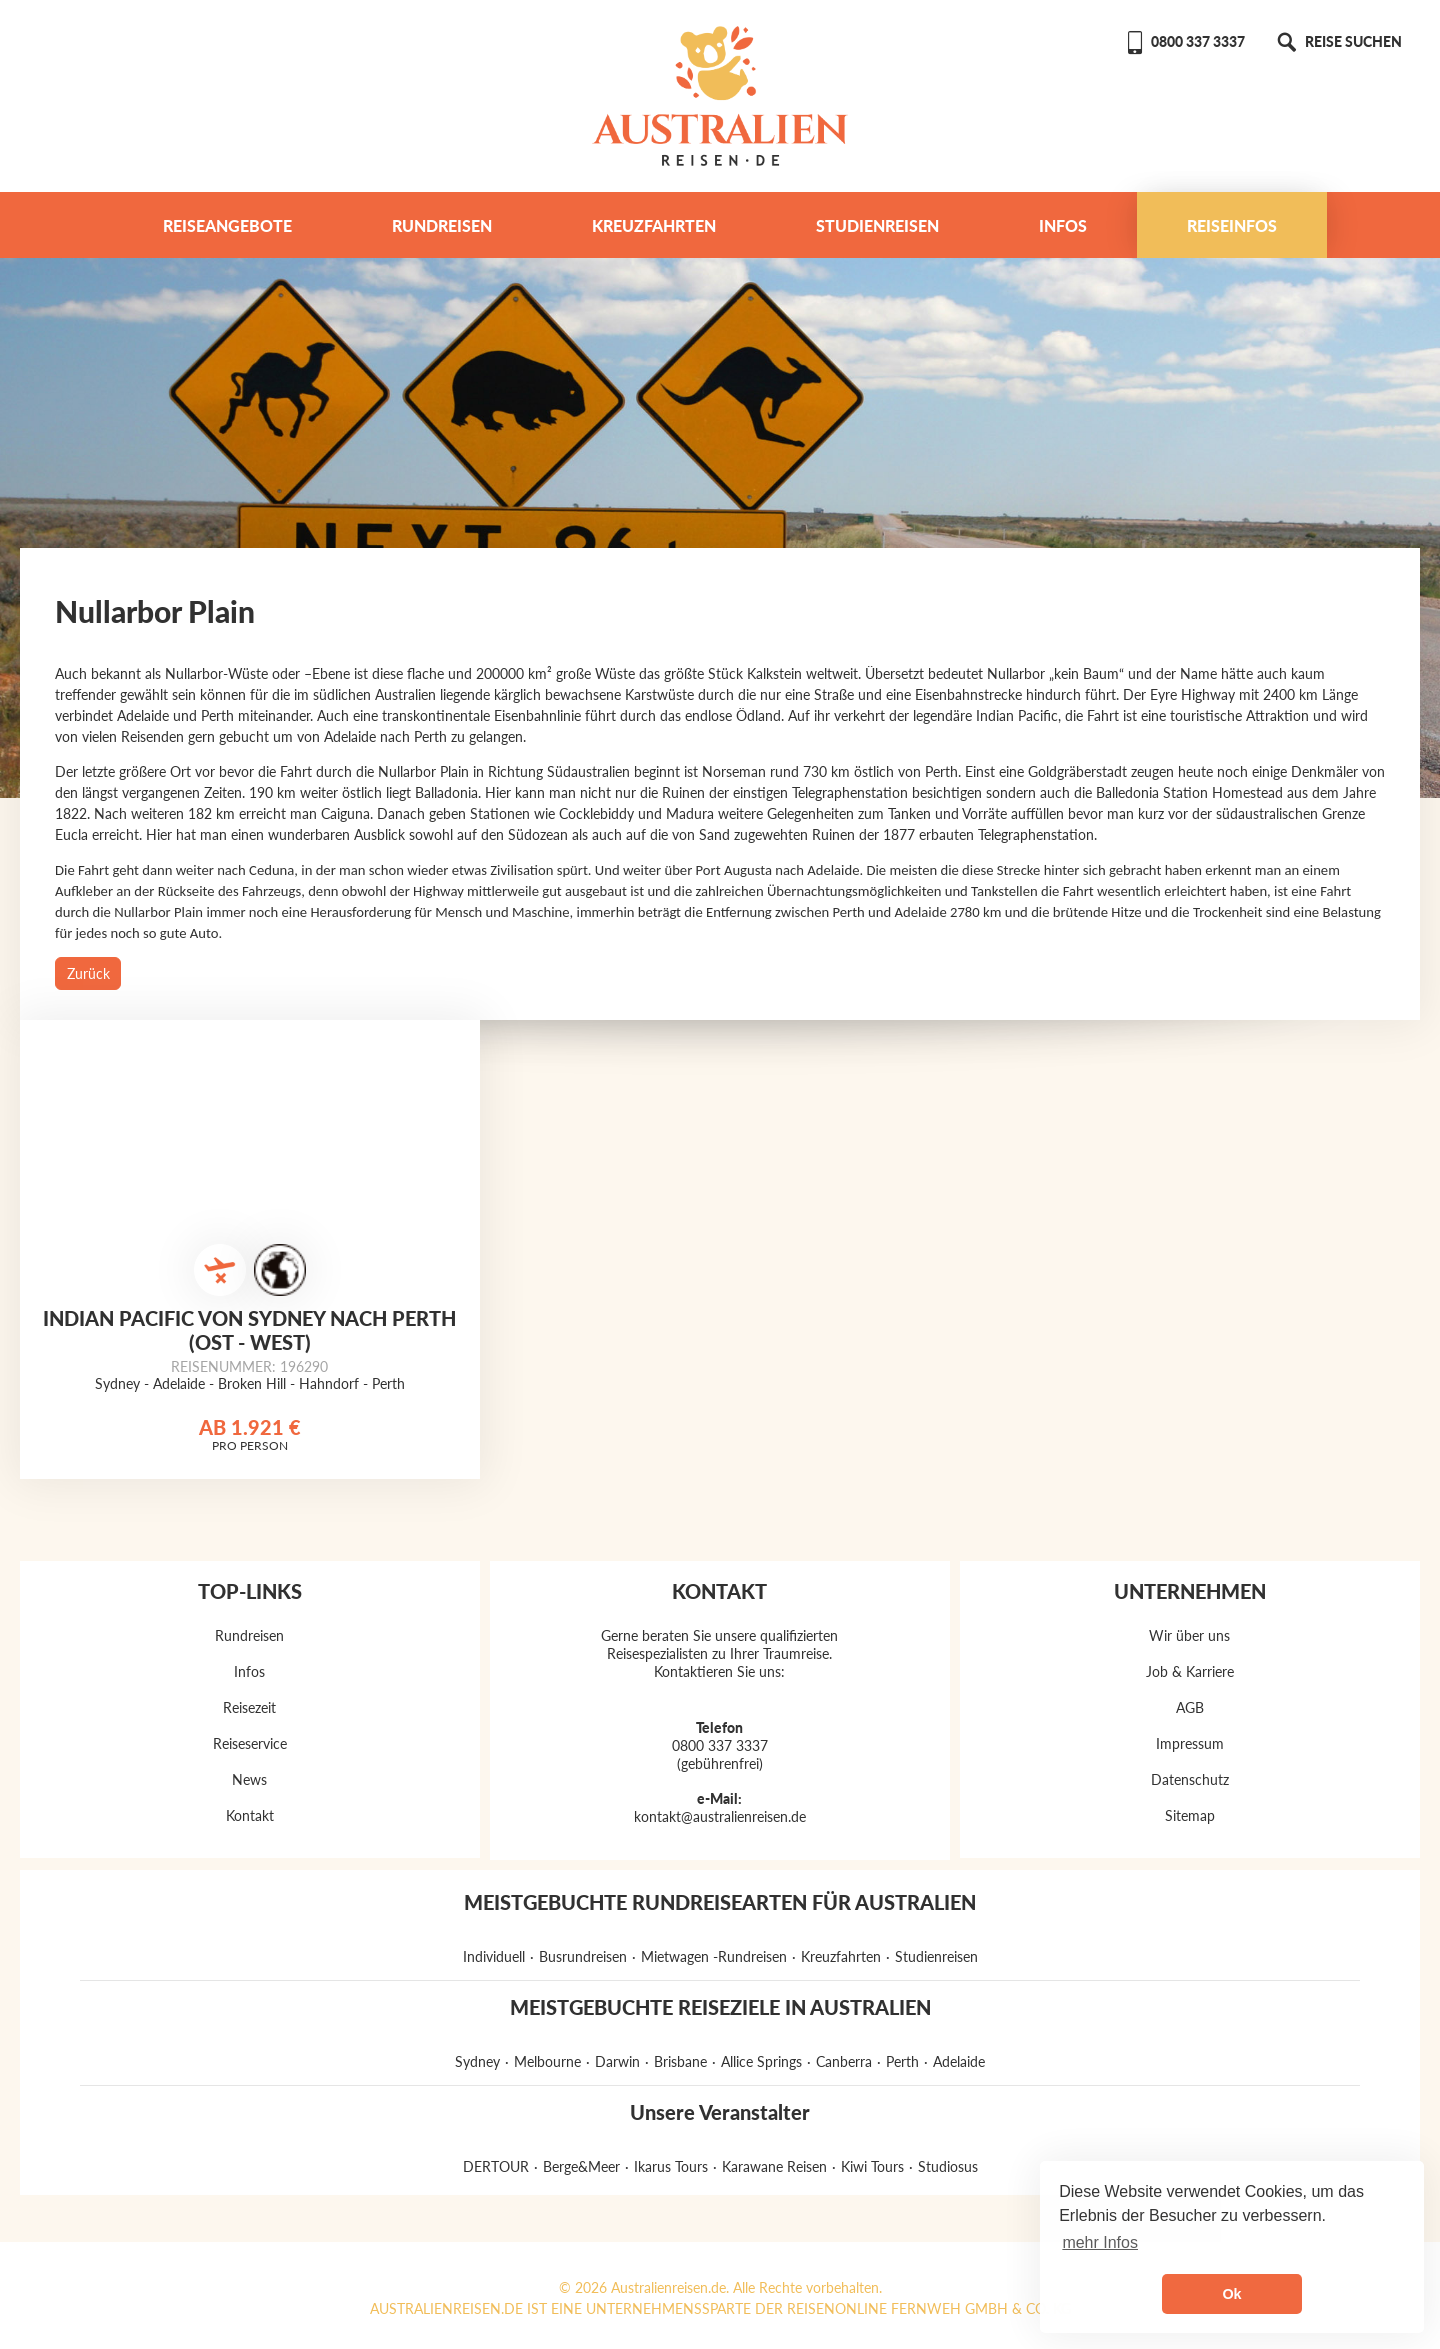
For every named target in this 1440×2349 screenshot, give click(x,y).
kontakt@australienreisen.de (720, 1816)
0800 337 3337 (1185, 41)
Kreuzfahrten (654, 225)
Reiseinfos (1232, 225)
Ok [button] (1231, 2294)
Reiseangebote (227, 225)
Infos (1063, 225)
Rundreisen (442, 225)
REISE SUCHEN (1338, 41)
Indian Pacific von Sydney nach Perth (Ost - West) (249, 1330)
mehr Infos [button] (1100, 2242)
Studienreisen (877, 225)
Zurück (88, 973)
